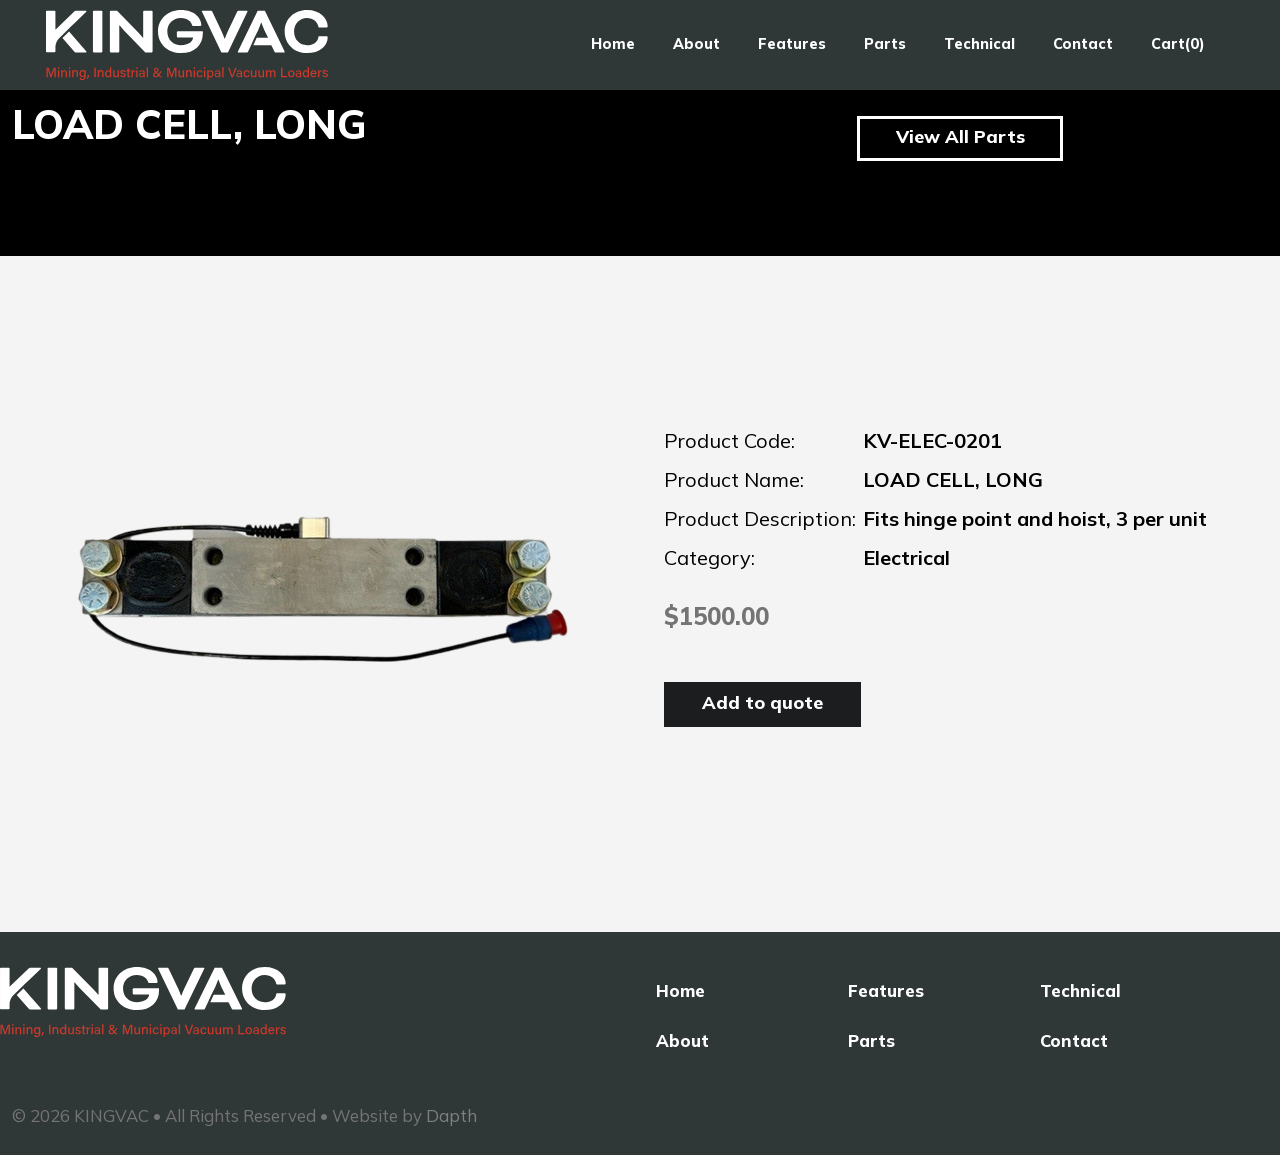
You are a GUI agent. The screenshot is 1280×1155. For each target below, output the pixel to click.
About (696, 44)
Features (792, 44)
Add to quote (762, 702)
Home (613, 44)
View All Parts (960, 136)
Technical (979, 44)
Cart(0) (1178, 44)
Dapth (451, 1115)
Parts (885, 44)
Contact (1083, 44)
